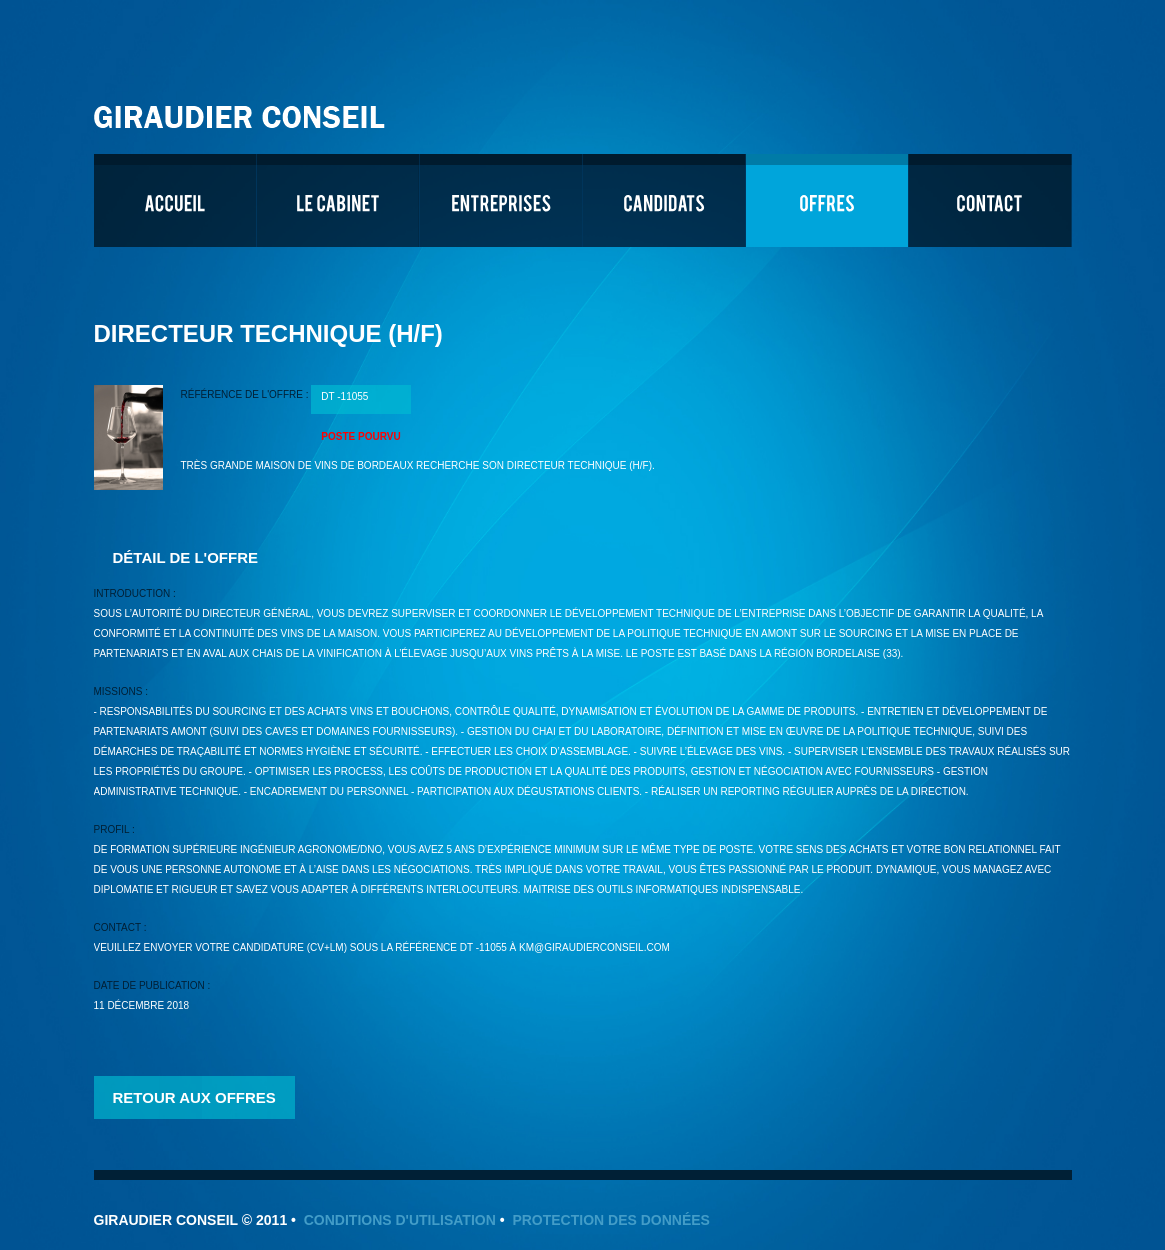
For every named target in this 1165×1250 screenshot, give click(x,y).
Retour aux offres (194, 1097)
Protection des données (611, 1220)
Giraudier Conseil (242, 109)
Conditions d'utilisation (400, 1220)
